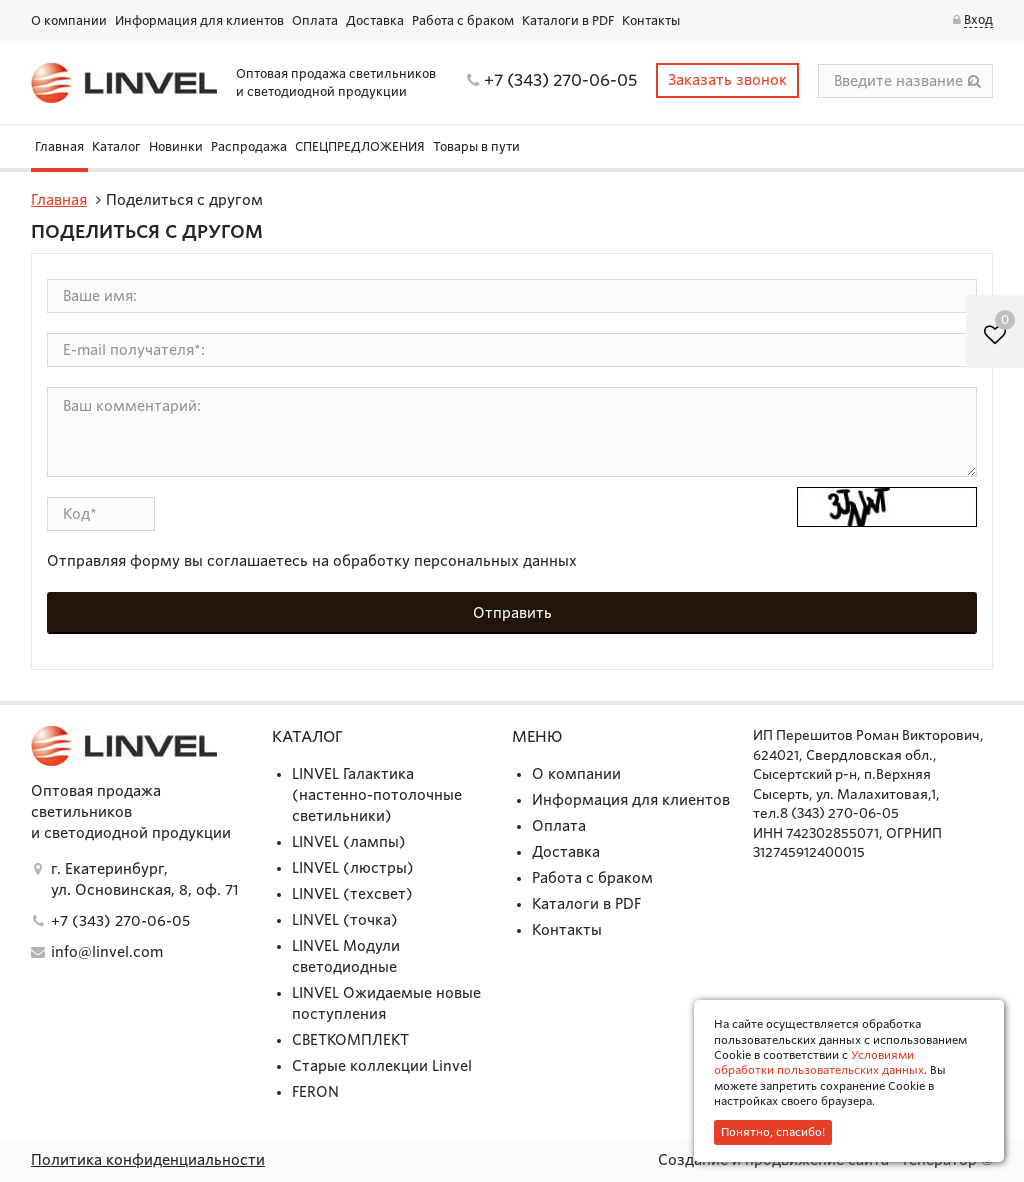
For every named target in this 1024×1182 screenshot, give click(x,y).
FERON (315, 1092)
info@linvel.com (107, 952)
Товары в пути (476, 146)
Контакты (651, 20)
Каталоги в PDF (568, 20)
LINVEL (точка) (345, 920)
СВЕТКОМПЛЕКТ (350, 1040)
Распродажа (249, 146)
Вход (978, 19)
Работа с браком (463, 20)
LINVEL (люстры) (353, 868)
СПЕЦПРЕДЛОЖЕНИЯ (360, 146)
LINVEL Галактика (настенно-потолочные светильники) (377, 795)
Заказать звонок (727, 80)
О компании (69, 20)
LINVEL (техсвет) (352, 894)
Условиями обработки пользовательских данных (819, 1062)
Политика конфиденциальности (148, 1160)
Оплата (315, 20)
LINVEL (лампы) (349, 842)
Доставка (375, 20)
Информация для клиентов (199, 20)
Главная (59, 146)
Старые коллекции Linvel (382, 1066)
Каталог (116, 146)
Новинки (176, 146)
